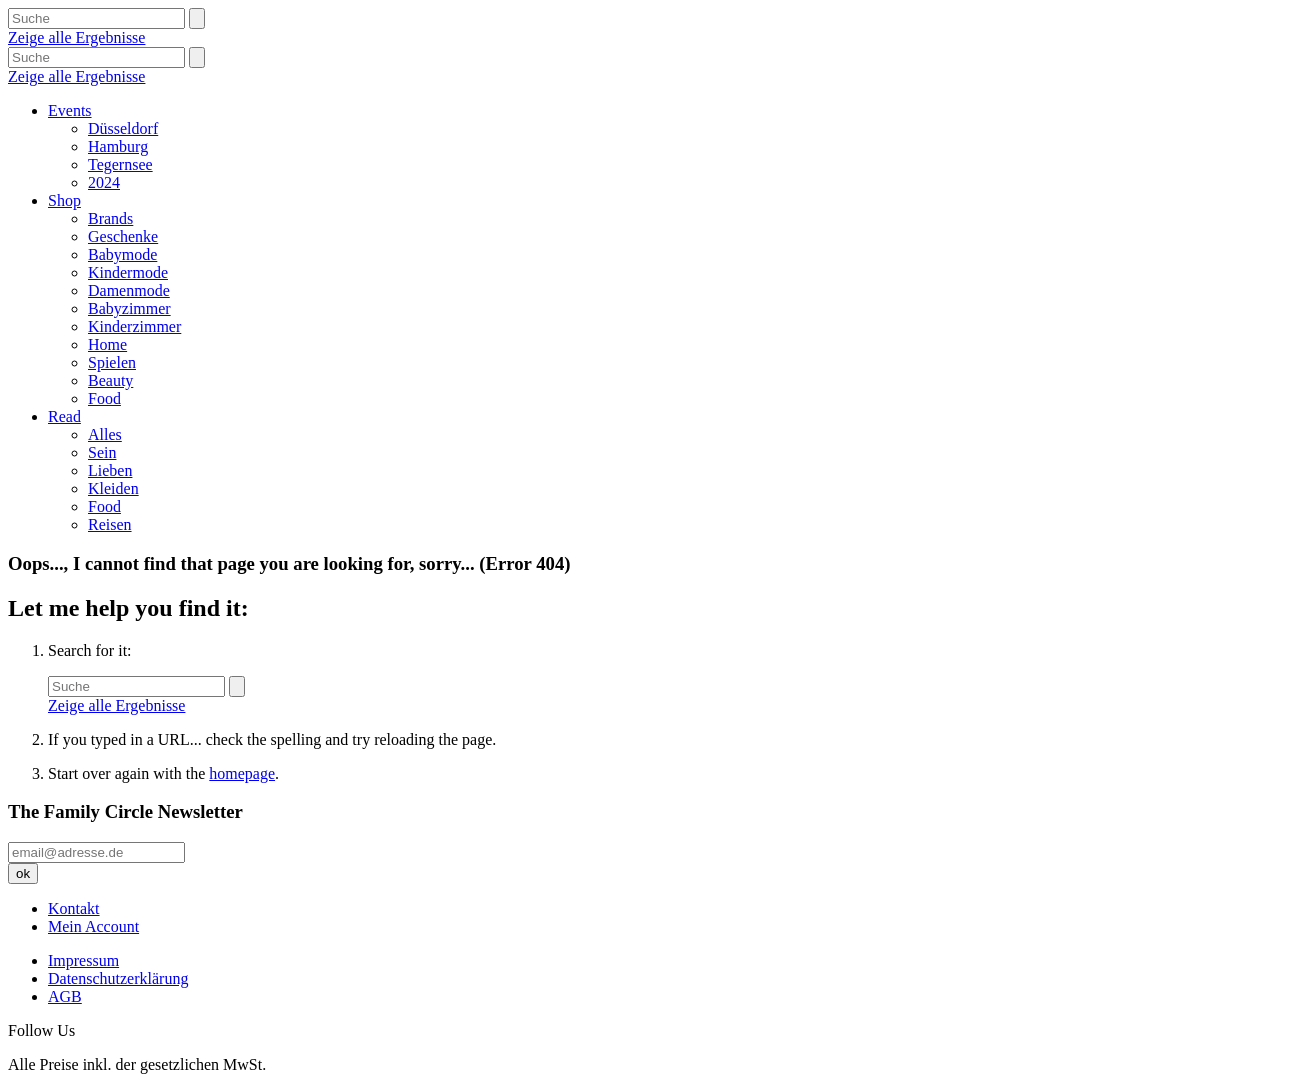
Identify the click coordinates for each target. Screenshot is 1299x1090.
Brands (110, 218)
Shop (64, 200)
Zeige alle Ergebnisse (76, 37)
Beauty (110, 380)
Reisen (110, 524)
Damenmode (129, 290)
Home (107, 344)
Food (104, 398)
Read (64, 416)
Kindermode (128, 272)
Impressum (83, 960)
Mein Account (93, 926)
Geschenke (123, 236)
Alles (105, 434)
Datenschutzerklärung (118, 978)
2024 (104, 182)
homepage (242, 773)
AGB (65, 996)
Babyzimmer (129, 308)
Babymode (122, 254)
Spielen (112, 362)
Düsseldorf (123, 128)
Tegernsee (120, 164)
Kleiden (113, 488)
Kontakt (74, 908)
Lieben (110, 470)
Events (70, 110)
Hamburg (118, 146)
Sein (102, 452)
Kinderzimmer (134, 326)
